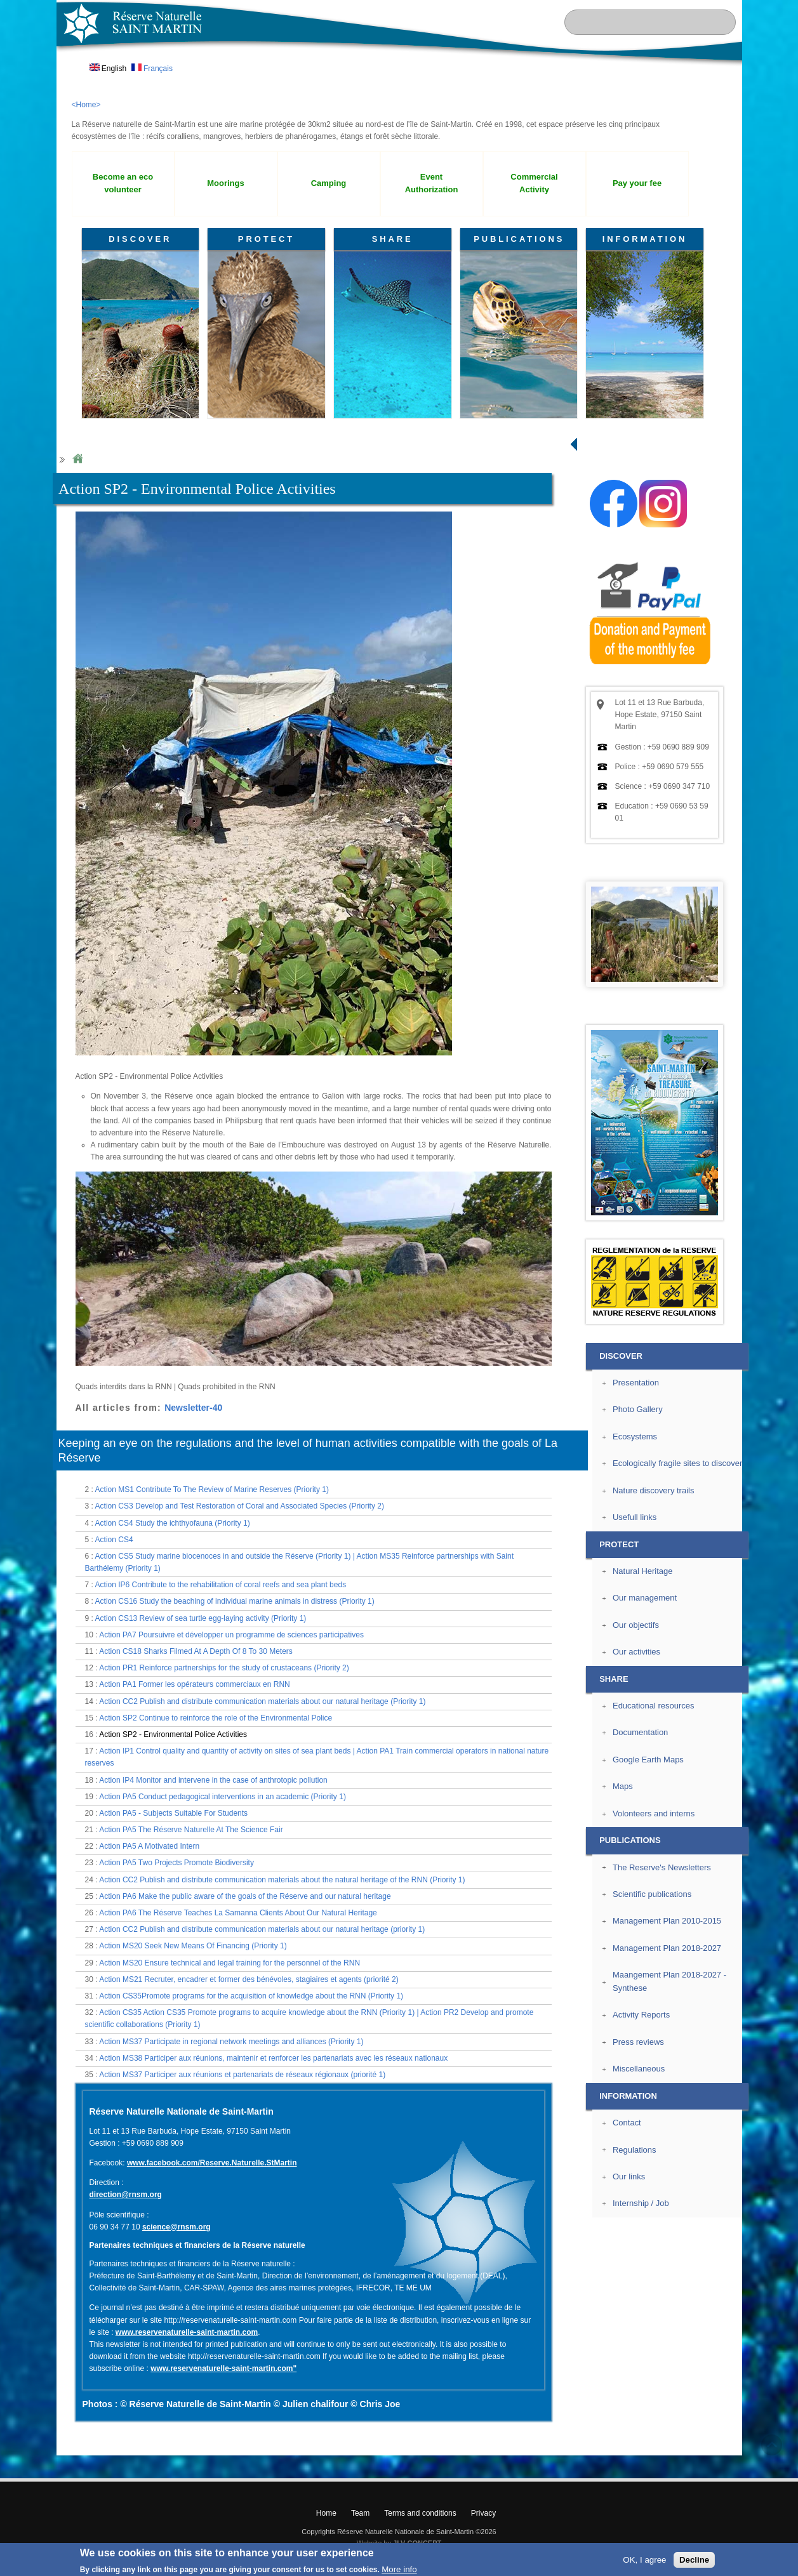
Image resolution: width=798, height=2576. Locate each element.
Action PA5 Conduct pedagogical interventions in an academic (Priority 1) (222, 1796)
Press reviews (638, 2042)
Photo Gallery (638, 1409)
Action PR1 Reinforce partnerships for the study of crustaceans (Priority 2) (224, 1667)
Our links (629, 2176)
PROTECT (266, 239)
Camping (329, 183)
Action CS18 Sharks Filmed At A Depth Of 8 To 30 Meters (196, 1651)
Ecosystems (635, 1436)
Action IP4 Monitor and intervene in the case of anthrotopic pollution (213, 1780)
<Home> (86, 104)
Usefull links (634, 1517)
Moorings (225, 183)
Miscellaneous (639, 2068)
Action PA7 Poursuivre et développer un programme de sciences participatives (231, 1634)
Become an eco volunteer (123, 183)
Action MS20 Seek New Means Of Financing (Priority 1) (192, 1945)
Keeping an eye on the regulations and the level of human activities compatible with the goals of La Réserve (308, 1450)
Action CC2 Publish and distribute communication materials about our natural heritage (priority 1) (262, 1929)
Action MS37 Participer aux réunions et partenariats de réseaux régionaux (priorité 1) (242, 2074)
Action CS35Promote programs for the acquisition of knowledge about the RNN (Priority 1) (251, 1995)
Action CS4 (114, 1539)
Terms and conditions (420, 2513)
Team (360, 2513)
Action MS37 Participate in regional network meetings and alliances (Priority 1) (231, 2041)
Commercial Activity (533, 183)
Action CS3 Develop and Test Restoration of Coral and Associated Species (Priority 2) (239, 1506)
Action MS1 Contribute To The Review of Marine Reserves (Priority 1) (212, 1489)
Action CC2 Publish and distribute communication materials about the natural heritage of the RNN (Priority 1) (282, 1879)
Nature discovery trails (653, 1490)
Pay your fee (637, 183)
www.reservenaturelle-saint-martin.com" (223, 2368)
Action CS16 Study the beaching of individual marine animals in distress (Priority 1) (235, 1601)
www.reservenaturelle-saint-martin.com (187, 2332)
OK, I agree (644, 2560)
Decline (694, 2560)
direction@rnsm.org (126, 2194)
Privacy (483, 2513)
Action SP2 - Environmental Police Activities (173, 1734)
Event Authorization (431, 183)
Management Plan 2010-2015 (667, 1920)
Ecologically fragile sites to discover (677, 1463)
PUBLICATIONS (519, 239)
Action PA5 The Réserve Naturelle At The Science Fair (191, 1829)
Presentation (636, 1382)
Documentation (640, 1732)
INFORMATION (645, 239)
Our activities (636, 1651)
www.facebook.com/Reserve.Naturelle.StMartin (212, 2162)
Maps (623, 1786)
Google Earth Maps (648, 1759)
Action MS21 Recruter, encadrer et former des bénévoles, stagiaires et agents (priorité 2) (249, 1979)
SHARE (392, 239)
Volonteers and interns (654, 1813)
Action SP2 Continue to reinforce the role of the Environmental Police (215, 1718)
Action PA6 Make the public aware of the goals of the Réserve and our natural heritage (244, 1896)
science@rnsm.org (176, 2227)
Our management (645, 1597)
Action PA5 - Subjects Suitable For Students (173, 1813)
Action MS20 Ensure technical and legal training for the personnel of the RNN (229, 1962)
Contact (627, 2122)
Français (152, 68)
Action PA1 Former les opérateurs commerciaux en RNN (194, 1684)
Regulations (634, 2150)
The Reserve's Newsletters (662, 1867)
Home (77, 459)
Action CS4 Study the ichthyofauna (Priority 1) (172, 1523)
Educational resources (653, 1705)
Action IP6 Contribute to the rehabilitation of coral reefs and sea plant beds (221, 1584)
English (108, 68)
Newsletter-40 (193, 1408)
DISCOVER (140, 239)
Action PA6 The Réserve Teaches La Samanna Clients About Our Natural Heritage (238, 1912)
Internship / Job (641, 2203)
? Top (771, 2444)
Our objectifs (636, 1625)
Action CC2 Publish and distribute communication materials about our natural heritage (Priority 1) (262, 1701)
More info (399, 2569)
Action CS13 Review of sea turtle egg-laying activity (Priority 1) (201, 1618)
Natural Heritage (643, 1571)
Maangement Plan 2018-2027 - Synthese (669, 1981)
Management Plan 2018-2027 (667, 1948)
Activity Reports (641, 2014)
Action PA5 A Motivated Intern (149, 1846)
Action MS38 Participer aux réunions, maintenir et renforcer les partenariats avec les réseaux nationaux (273, 2058)
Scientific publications (652, 1894)
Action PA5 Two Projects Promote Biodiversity (176, 1862)
